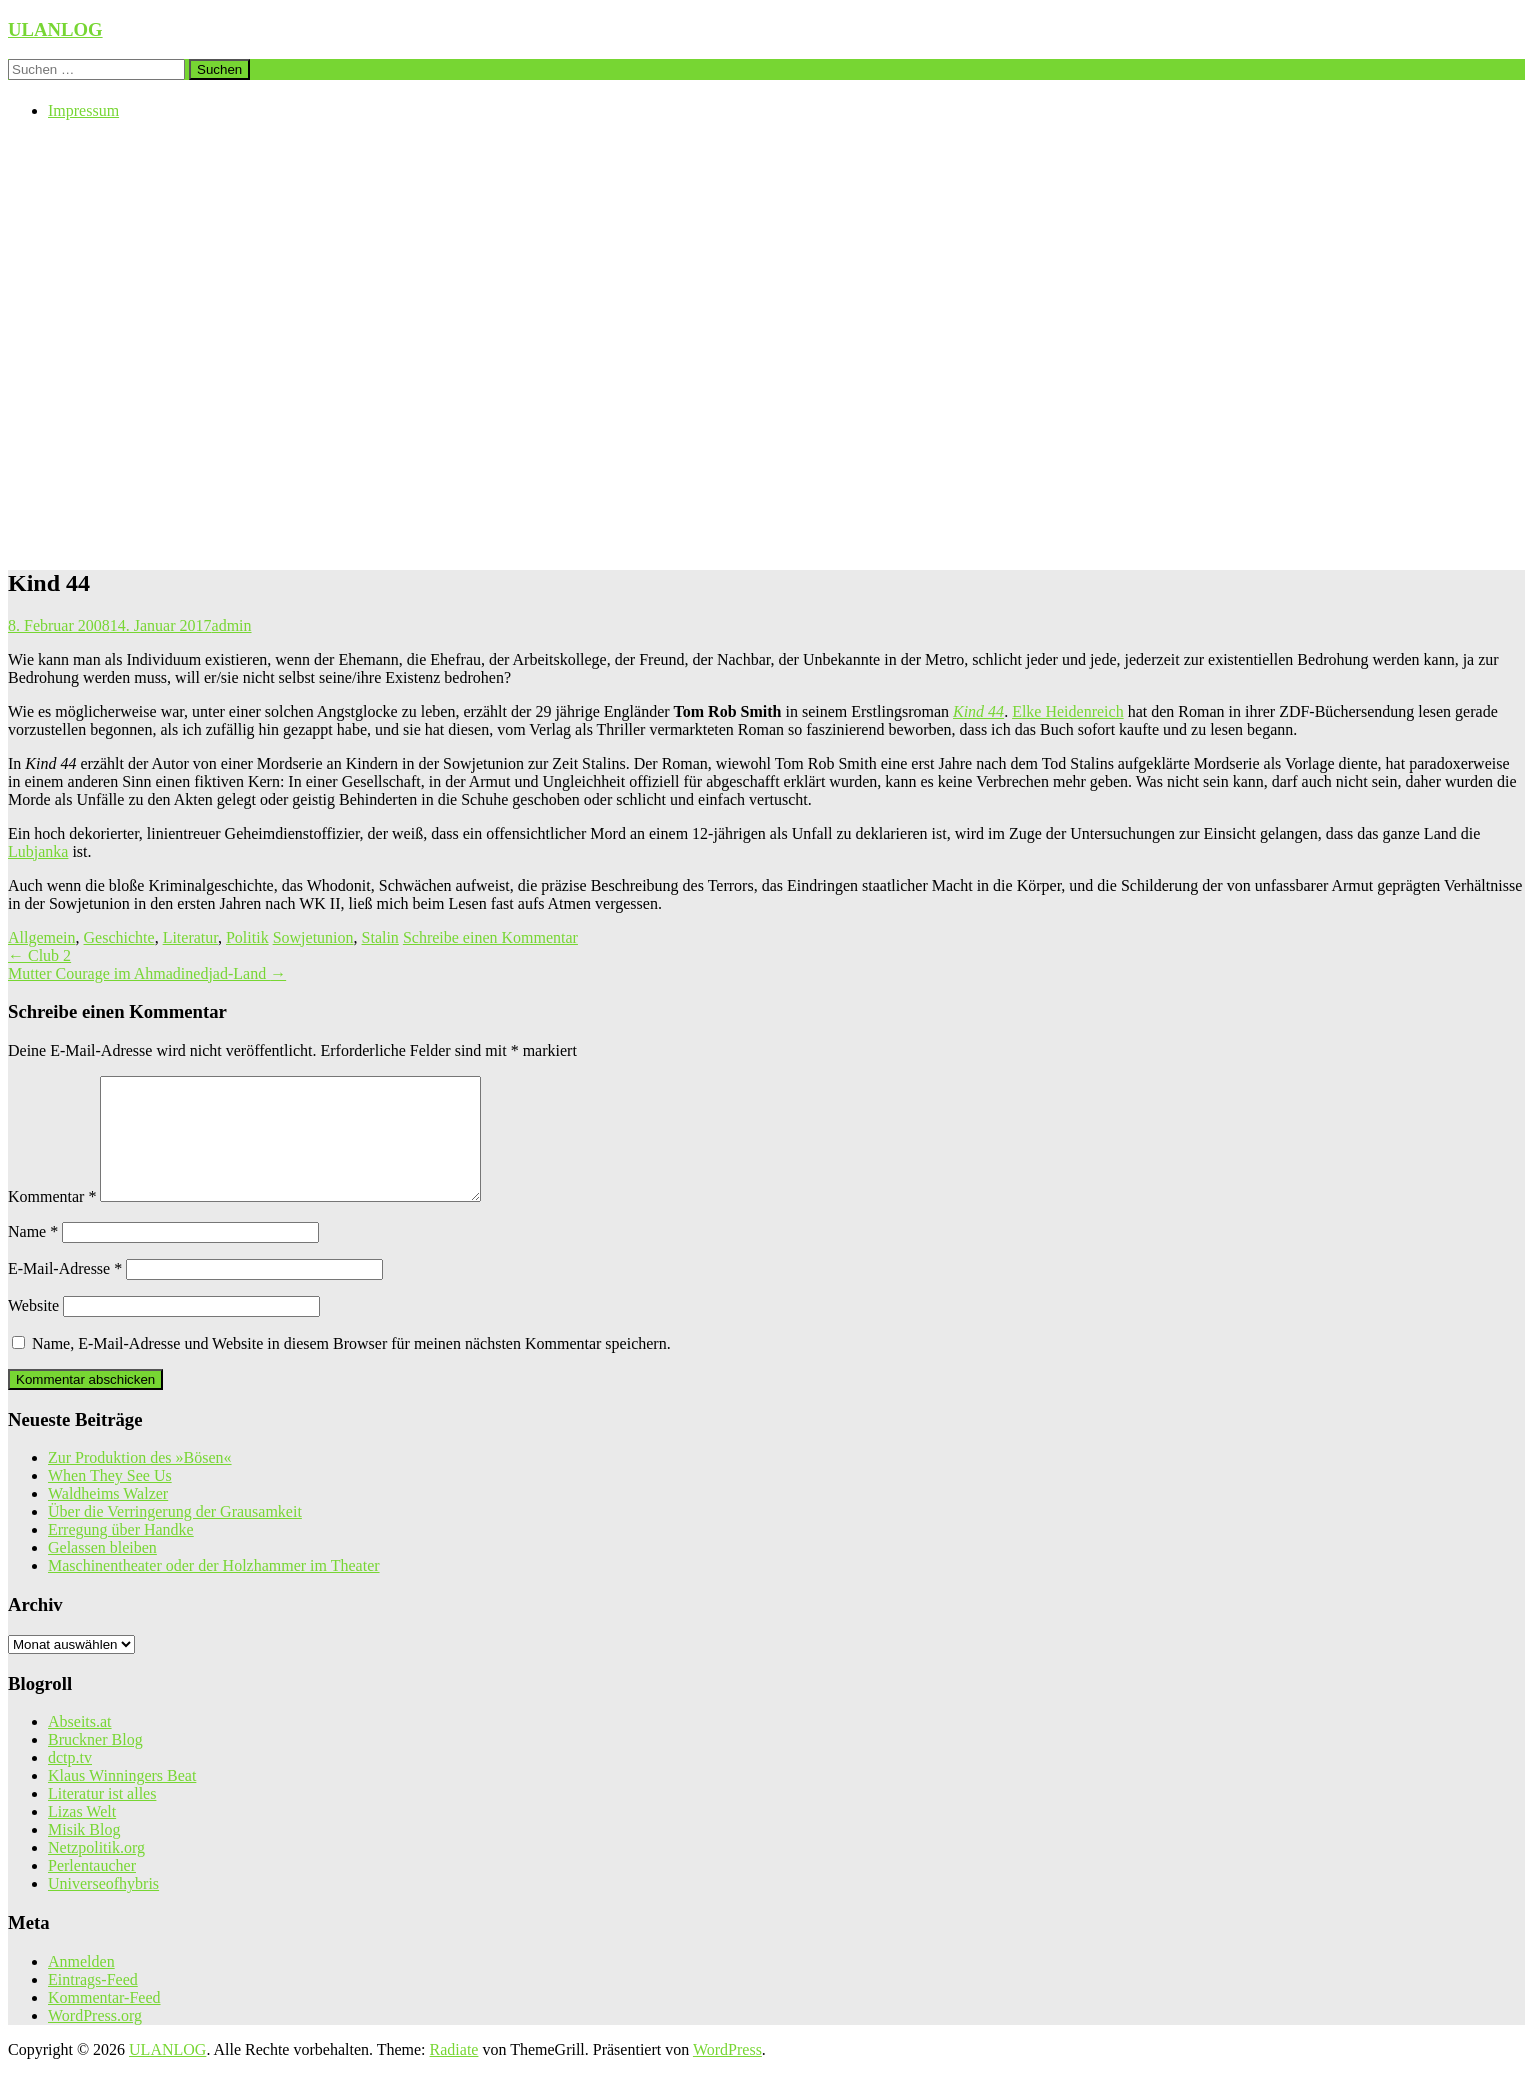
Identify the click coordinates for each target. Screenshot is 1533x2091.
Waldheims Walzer (108, 1517)
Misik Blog (84, 1853)
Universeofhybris (103, 1907)
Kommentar (52, 1220)
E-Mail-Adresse (65, 1292)
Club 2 (39, 955)
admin (232, 625)
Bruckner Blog (95, 1763)
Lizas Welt (82, 1835)
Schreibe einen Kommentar (490, 937)
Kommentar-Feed (104, 2021)
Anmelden (81, 1985)
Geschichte (119, 937)
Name (33, 1255)
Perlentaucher (92, 1889)
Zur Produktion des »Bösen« (140, 1481)
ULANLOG (55, 29)
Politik (247, 937)
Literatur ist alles (102, 1817)
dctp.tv (70, 1781)
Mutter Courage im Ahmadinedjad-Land (147, 973)
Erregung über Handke (121, 1553)
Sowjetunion (313, 937)
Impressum (83, 110)
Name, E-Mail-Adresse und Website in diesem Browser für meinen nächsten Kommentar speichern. (351, 1367)
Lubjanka (38, 851)
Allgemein (42, 937)
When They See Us (110, 1499)
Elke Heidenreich (1068, 711)
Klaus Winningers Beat (122, 1799)
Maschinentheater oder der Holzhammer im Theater (214, 1589)
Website (33, 1329)
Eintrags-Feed (93, 2003)
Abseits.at (80, 1745)
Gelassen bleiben (102, 1571)
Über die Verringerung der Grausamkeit (175, 1535)
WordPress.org (95, 2039)
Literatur (190, 937)
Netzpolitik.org (96, 1871)
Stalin (380, 937)
